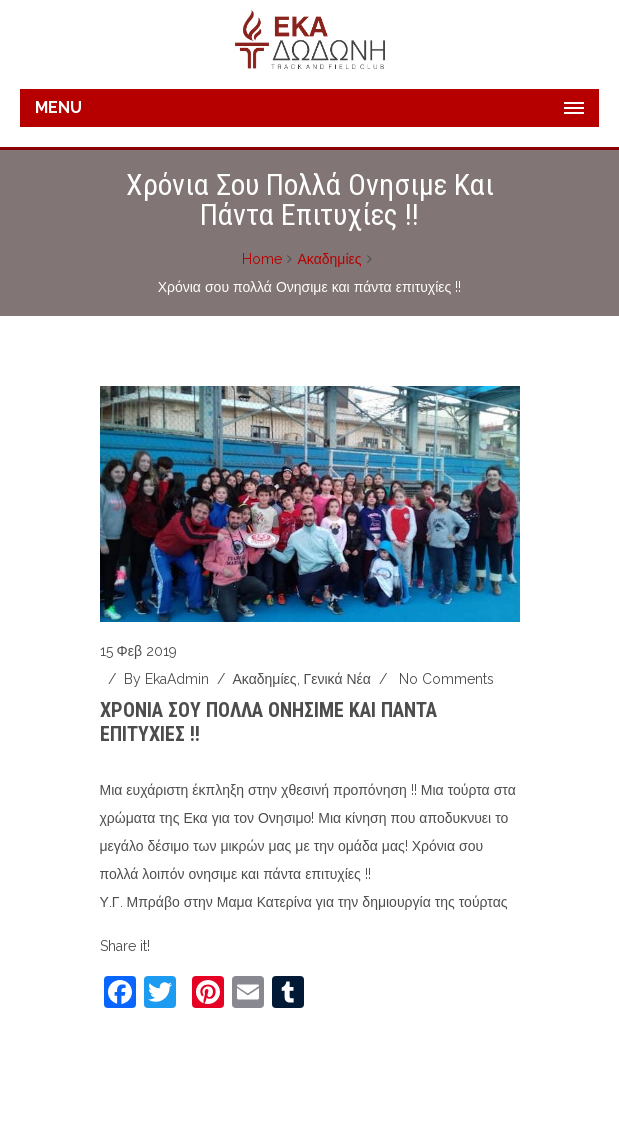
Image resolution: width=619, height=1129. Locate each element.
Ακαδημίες (329, 259)
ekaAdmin (177, 679)
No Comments (446, 679)
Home (262, 259)
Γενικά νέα (337, 679)
